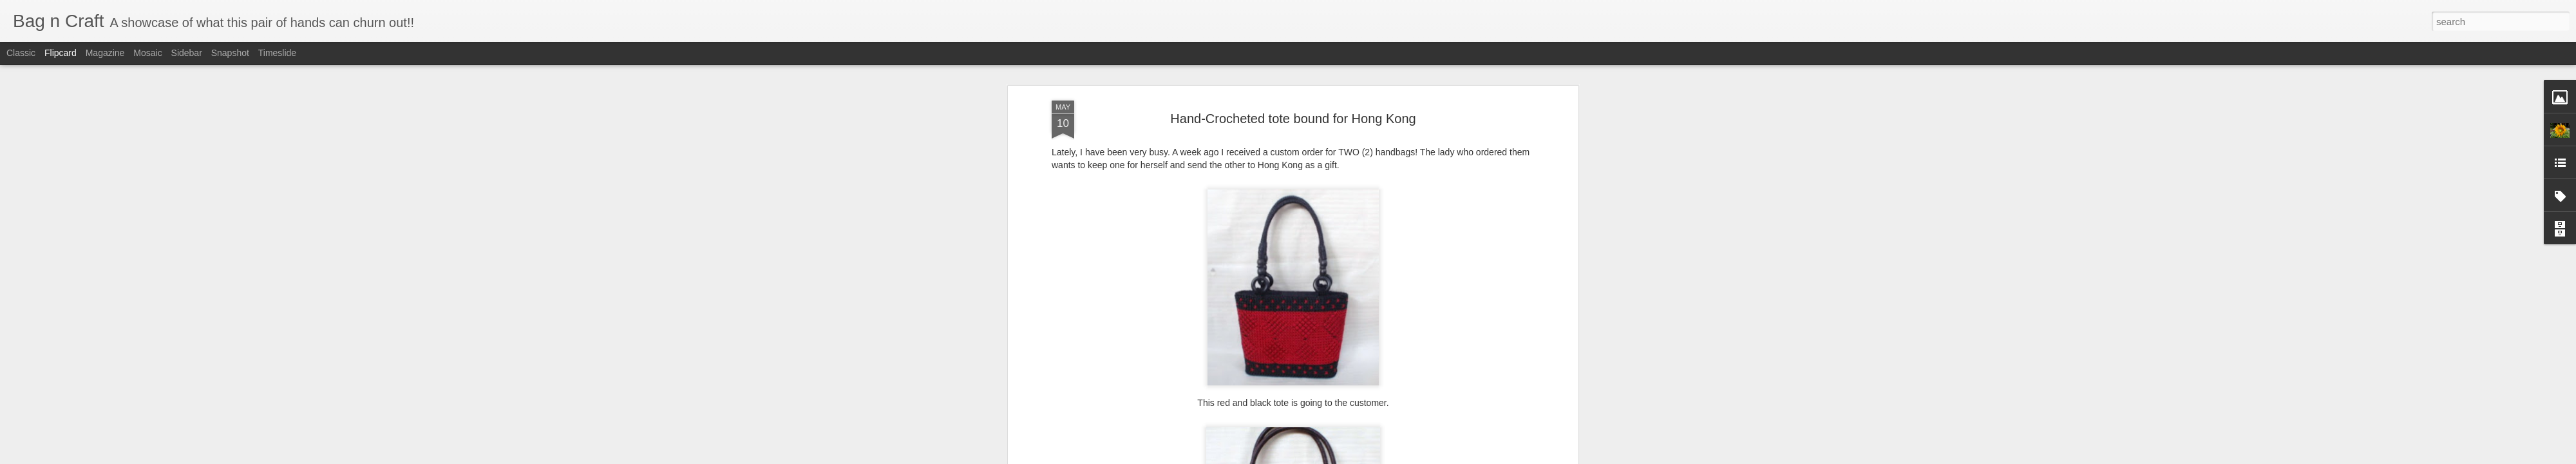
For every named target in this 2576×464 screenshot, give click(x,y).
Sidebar (186, 53)
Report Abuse (1366, 457)
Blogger (1328, 457)
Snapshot (230, 53)
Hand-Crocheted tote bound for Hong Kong (1293, 67)
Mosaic (147, 53)
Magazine (105, 53)
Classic (20, 53)
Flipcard (60, 53)
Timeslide (277, 53)
